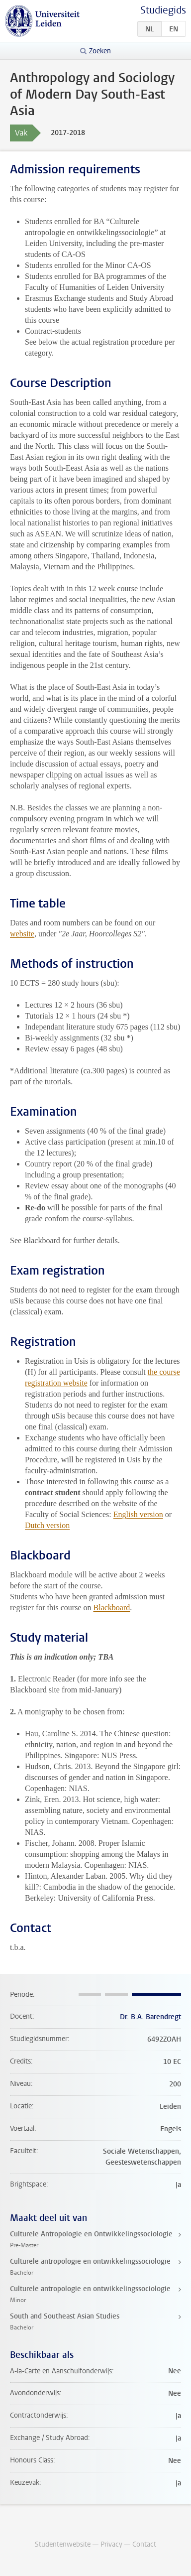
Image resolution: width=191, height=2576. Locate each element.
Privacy (111, 2544)
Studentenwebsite (63, 2544)
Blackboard (112, 1607)
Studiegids (163, 10)
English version (138, 1514)
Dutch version (47, 1525)
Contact (144, 2544)
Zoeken (100, 51)
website (22, 933)
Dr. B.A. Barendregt (150, 2017)
